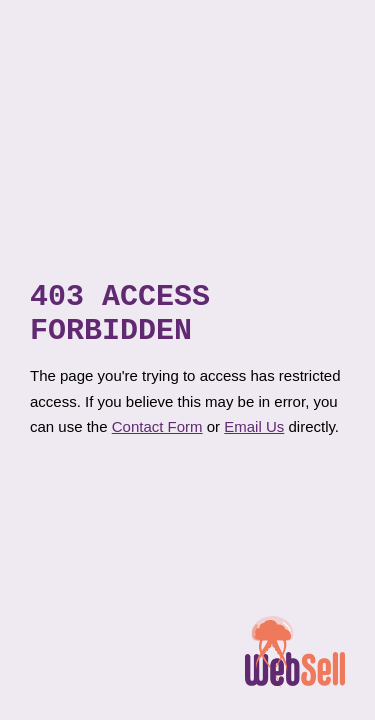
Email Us (254, 433)
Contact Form (157, 433)
